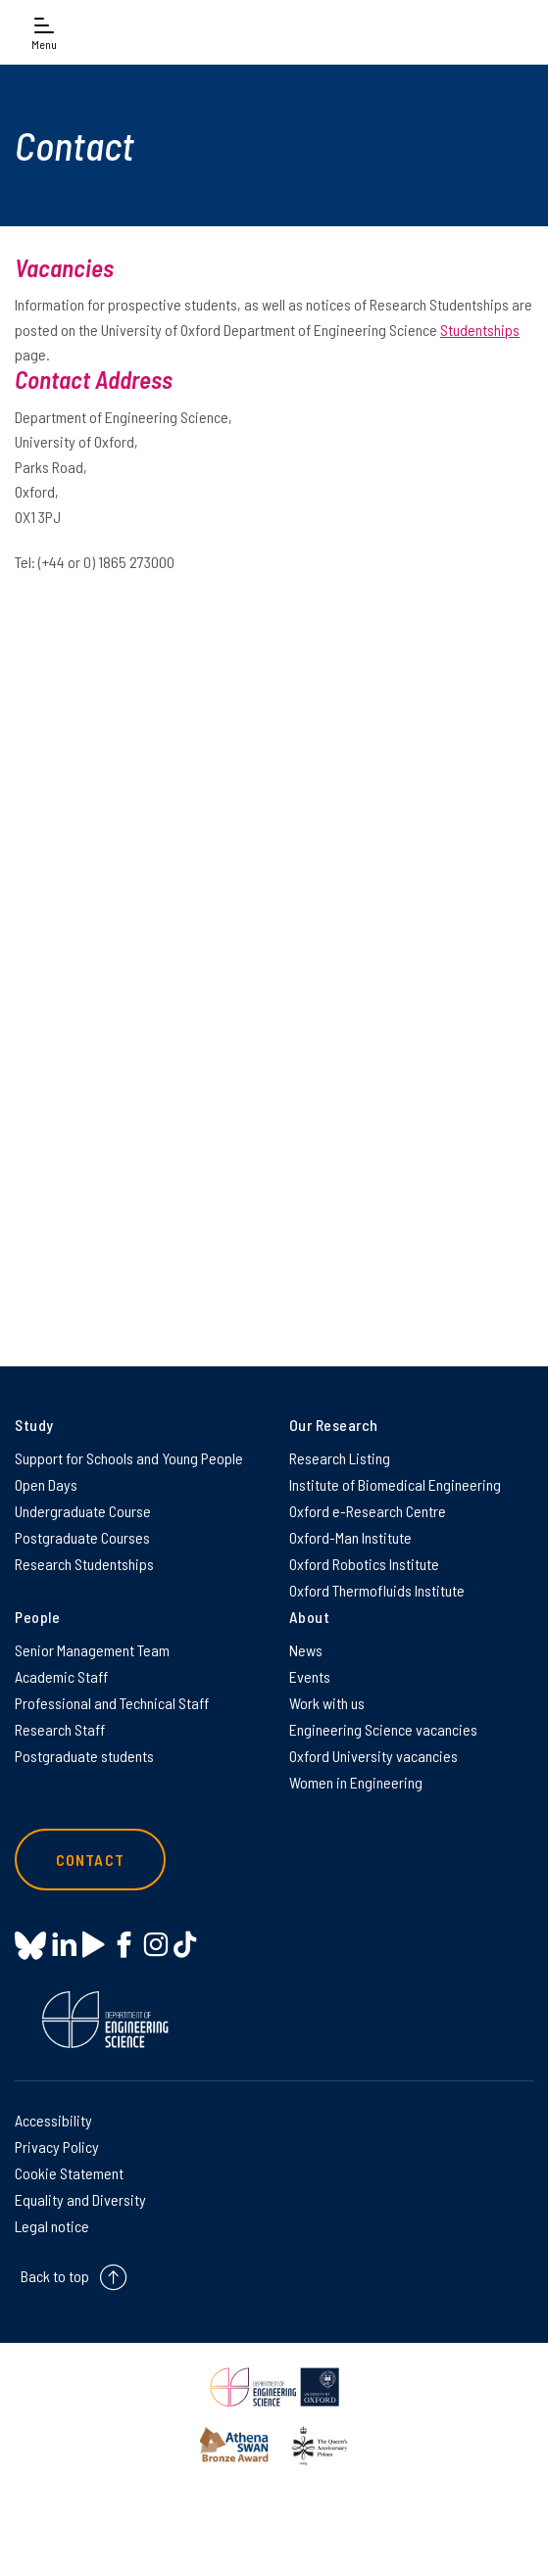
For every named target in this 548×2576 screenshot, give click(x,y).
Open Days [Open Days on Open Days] (46, 1484)
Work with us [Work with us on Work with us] (327, 1702)
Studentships (480, 329)
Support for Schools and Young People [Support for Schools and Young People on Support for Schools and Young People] (129, 1458)
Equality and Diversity (80, 2199)
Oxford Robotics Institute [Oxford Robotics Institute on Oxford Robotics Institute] (364, 1563)
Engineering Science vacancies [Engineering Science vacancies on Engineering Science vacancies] (383, 1729)
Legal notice (52, 2226)
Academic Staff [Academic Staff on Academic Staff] (61, 1676)
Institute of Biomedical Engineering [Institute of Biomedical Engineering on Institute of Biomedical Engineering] (395, 1484)
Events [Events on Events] (309, 1676)
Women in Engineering (356, 1782)
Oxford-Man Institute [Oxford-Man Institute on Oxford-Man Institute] (350, 1537)
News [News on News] (306, 1650)
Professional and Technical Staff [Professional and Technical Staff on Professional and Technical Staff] (112, 1702)
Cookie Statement (69, 2173)
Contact (90, 1859)
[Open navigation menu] (44, 32)
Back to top (55, 2275)
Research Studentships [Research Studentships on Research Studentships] (84, 1563)
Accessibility (53, 2120)
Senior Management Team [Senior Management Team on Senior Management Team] (92, 1650)
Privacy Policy (57, 2146)
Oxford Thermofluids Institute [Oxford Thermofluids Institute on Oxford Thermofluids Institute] (377, 1590)
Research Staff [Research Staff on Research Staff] (60, 1729)
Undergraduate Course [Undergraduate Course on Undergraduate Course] (83, 1511)
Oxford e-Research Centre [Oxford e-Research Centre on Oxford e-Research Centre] (367, 1511)
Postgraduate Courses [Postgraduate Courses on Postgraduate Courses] (82, 1537)
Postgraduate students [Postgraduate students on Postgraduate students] (84, 1755)
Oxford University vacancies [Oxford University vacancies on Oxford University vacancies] (373, 1755)
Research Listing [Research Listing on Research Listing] (339, 1458)
